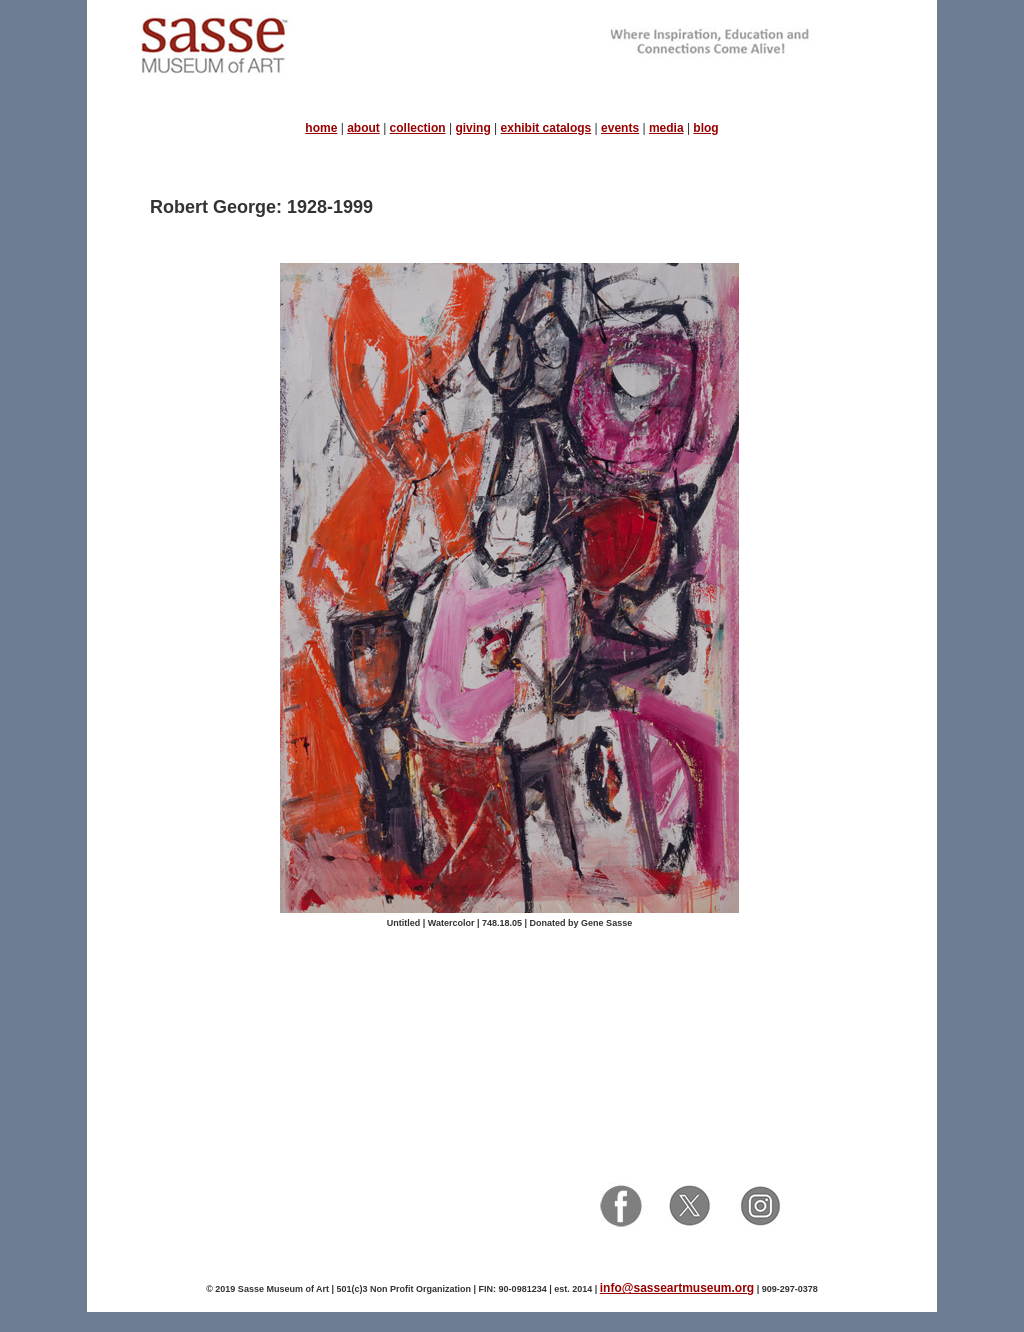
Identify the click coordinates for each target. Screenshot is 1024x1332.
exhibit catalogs (546, 128)
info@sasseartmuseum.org (677, 1288)
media (666, 128)
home (321, 128)
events (620, 128)
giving (472, 128)
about (363, 128)
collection (418, 128)
